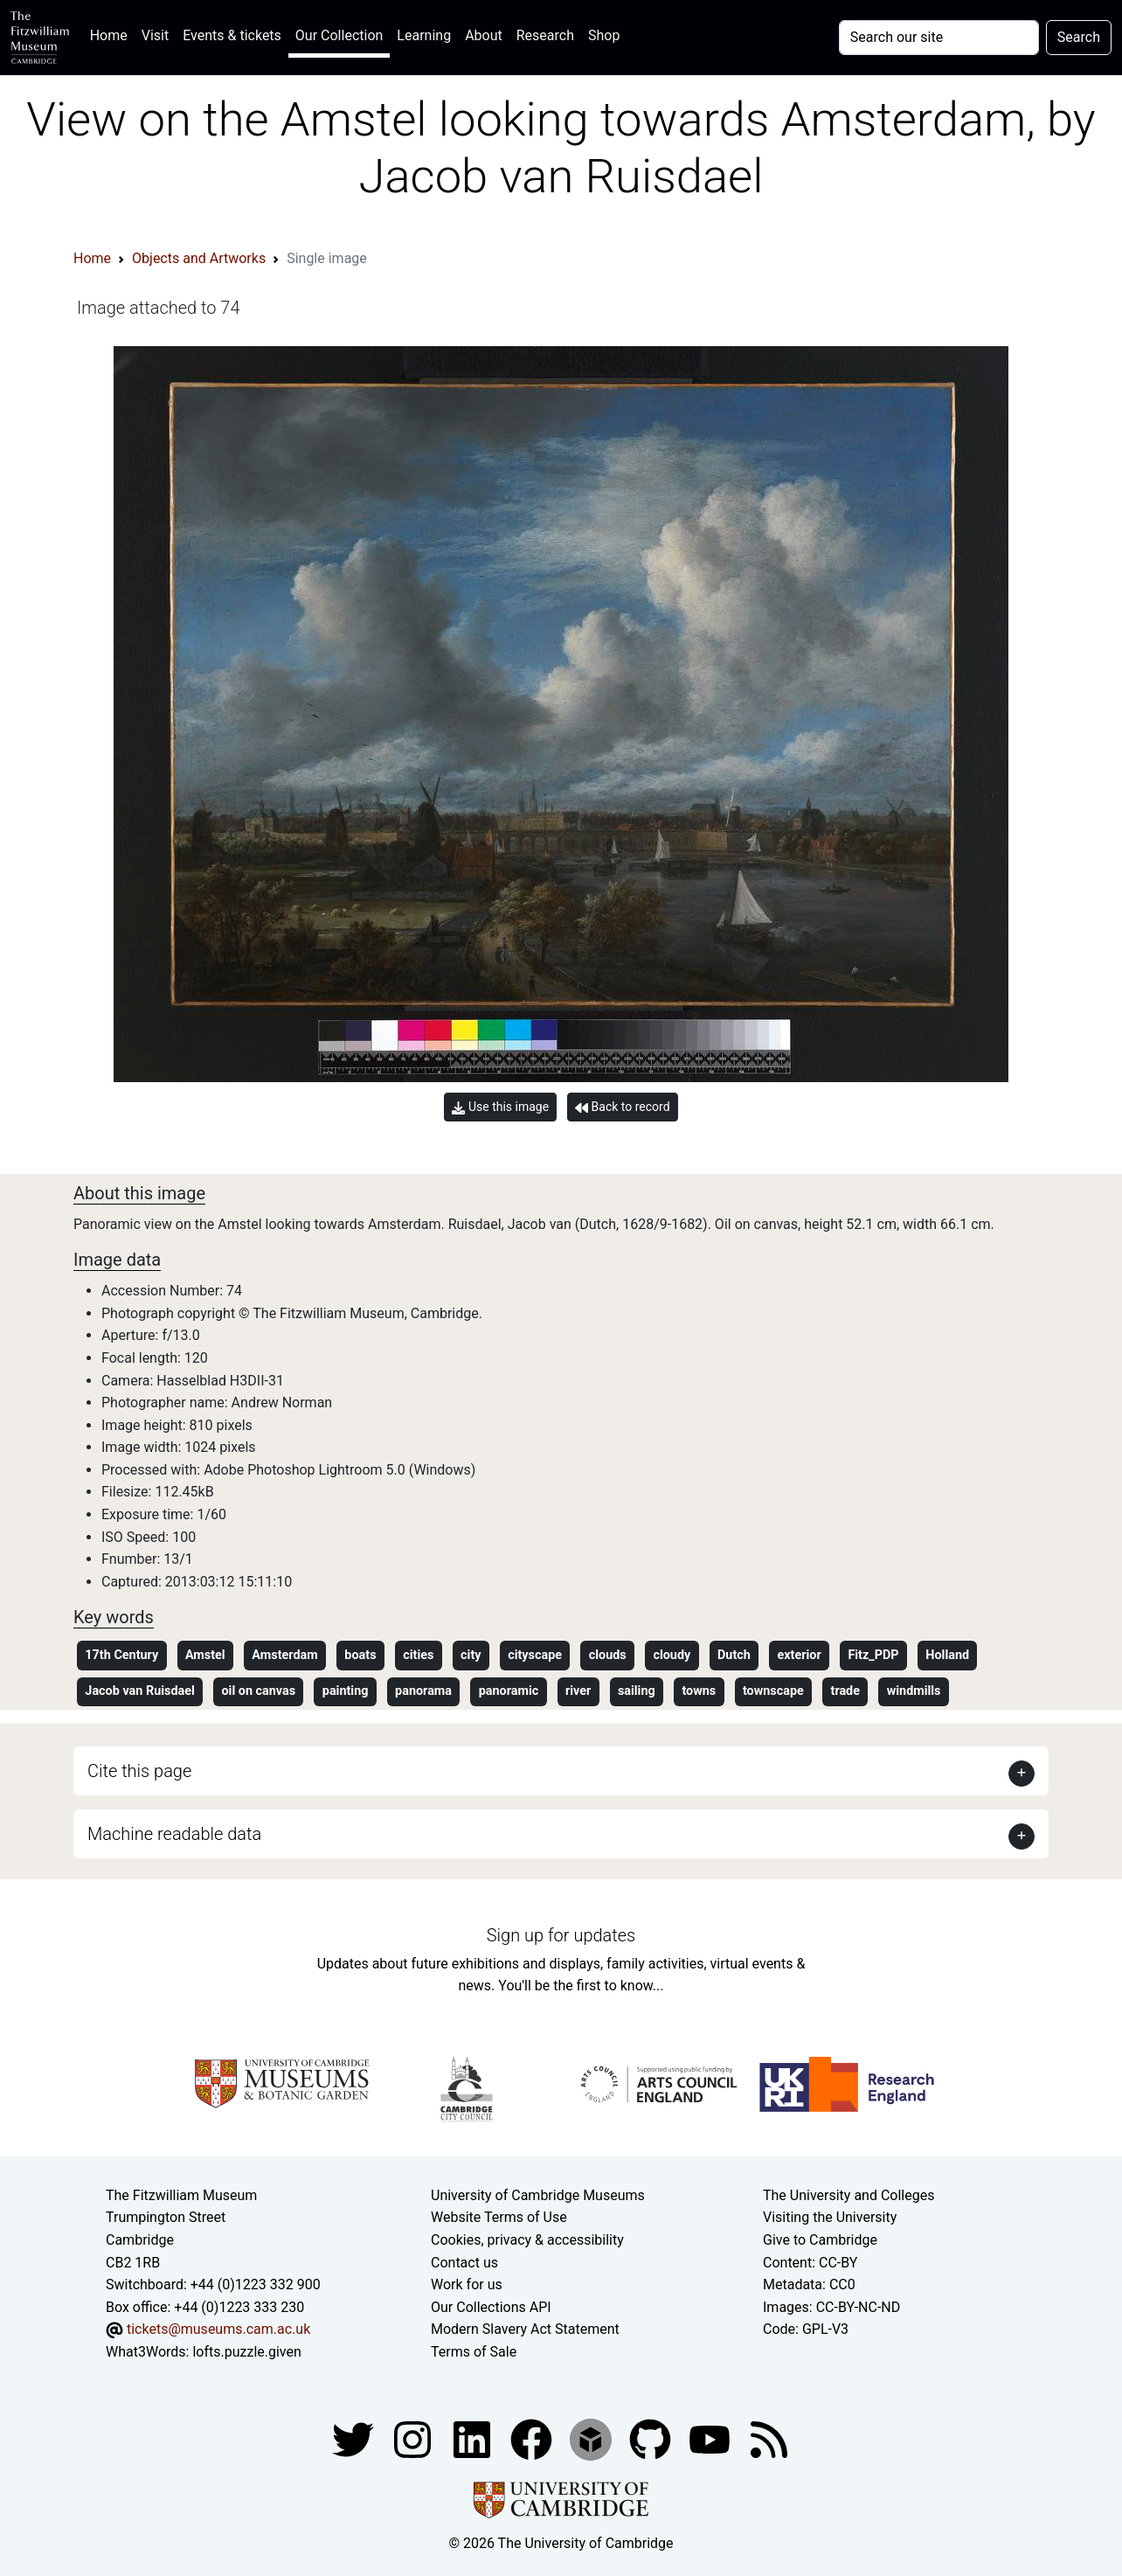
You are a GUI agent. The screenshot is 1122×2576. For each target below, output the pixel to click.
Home (112, 34)
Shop (604, 35)
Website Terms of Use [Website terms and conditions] (499, 2217)
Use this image (500, 1107)
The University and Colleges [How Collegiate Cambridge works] (848, 2195)
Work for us (466, 2284)
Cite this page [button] (139, 1770)
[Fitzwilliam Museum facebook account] (473, 2439)
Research (545, 35)
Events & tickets (232, 35)
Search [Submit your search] (1078, 37)
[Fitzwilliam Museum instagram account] (414, 2439)
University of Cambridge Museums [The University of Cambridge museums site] (538, 2195)
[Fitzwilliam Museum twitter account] (354, 2439)
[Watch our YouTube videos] (711, 2439)
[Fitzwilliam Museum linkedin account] (533, 2439)
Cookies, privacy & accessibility (527, 2240)
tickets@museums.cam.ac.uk (218, 2329)
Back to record (622, 1107)
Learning (424, 35)
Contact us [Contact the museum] (464, 2262)
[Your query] (939, 37)
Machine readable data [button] (174, 1833)
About (483, 35)
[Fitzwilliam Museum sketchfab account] (592, 2439)
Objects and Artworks (199, 258)
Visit (155, 35)
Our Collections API (491, 2307)
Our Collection (339, 35)
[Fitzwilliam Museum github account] (652, 2439)
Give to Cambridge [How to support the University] (820, 2240)
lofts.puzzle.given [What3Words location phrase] (246, 2351)
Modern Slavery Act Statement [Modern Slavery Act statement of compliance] (525, 2329)
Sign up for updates (561, 1935)
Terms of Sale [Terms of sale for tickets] (473, 2351)
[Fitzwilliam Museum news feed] (769, 2439)
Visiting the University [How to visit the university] (830, 2217)
